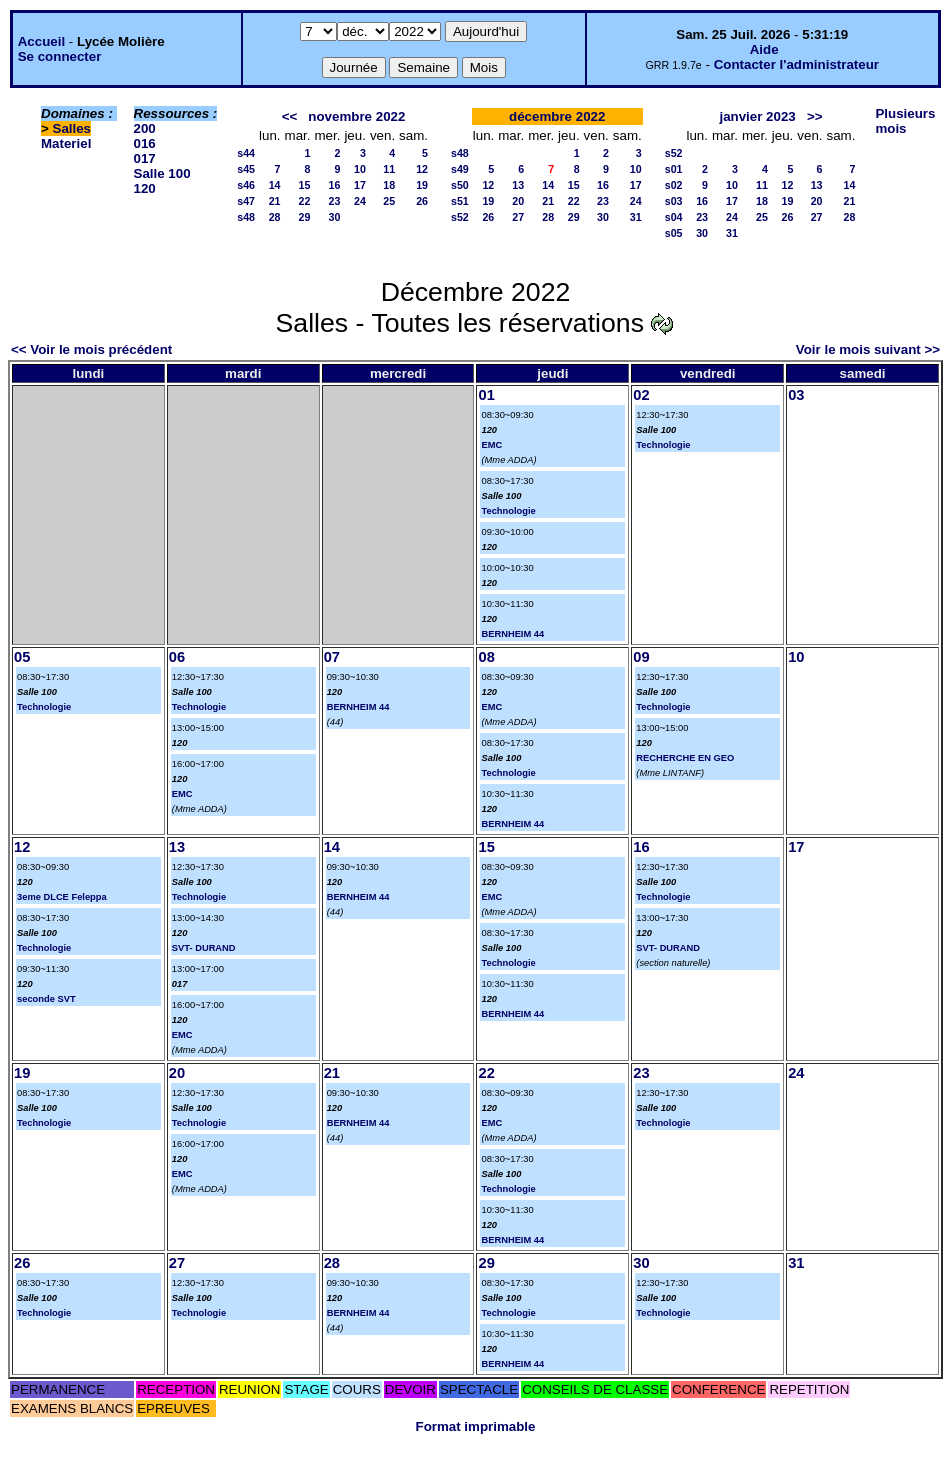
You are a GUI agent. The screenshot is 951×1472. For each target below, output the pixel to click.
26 (422, 201)
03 (796, 395)
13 (518, 185)
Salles (72, 128)
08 (486, 657)
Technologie (508, 511)
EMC (491, 445)
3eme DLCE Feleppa (62, 897)
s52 (460, 217)
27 (518, 217)
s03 (674, 201)
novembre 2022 (356, 116)
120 (145, 188)
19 (422, 185)
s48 (246, 217)
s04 (674, 217)
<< (290, 116)
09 (641, 657)
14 (275, 185)
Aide (764, 49)
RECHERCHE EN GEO (685, 758)
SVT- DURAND (204, 948)
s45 (246, 169)
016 (145, 143)
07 (332, 657)
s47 (246, 201)
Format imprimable (476, 1426)
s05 (674, 233)
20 (518, 201)
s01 (674, 169)
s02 (674, 185)
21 (275, 201)
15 (305, 185)
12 (422, 169)
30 (335, 217)
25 (389, 201)
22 (305, 201)
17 (360, 185)
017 (145, 158)
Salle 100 (162, 173)
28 (275, 217)
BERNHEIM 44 (512, 634)
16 (335, 185)
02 (641, 395)
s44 (246, 153)
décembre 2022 (557, 116)
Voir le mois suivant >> (868, 349)
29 (305, 217)
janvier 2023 (757, 116)
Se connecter (60, 56)
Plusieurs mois (905, 121)
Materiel (66, 143)
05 (22, 657)
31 (636, 217)
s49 (460, 169)
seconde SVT (46, 999)
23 (335, 201)
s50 (460, 185)
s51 (460, 201)
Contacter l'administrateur (796, 64)
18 (389, 185)
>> (815, 116)
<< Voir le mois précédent (91, 349)
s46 (246, 185)
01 (486, 395)
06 (177, 657)
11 (389, 169)
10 (360, 169)
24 (360, 201)
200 (145, 128)
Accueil (41, 41)
